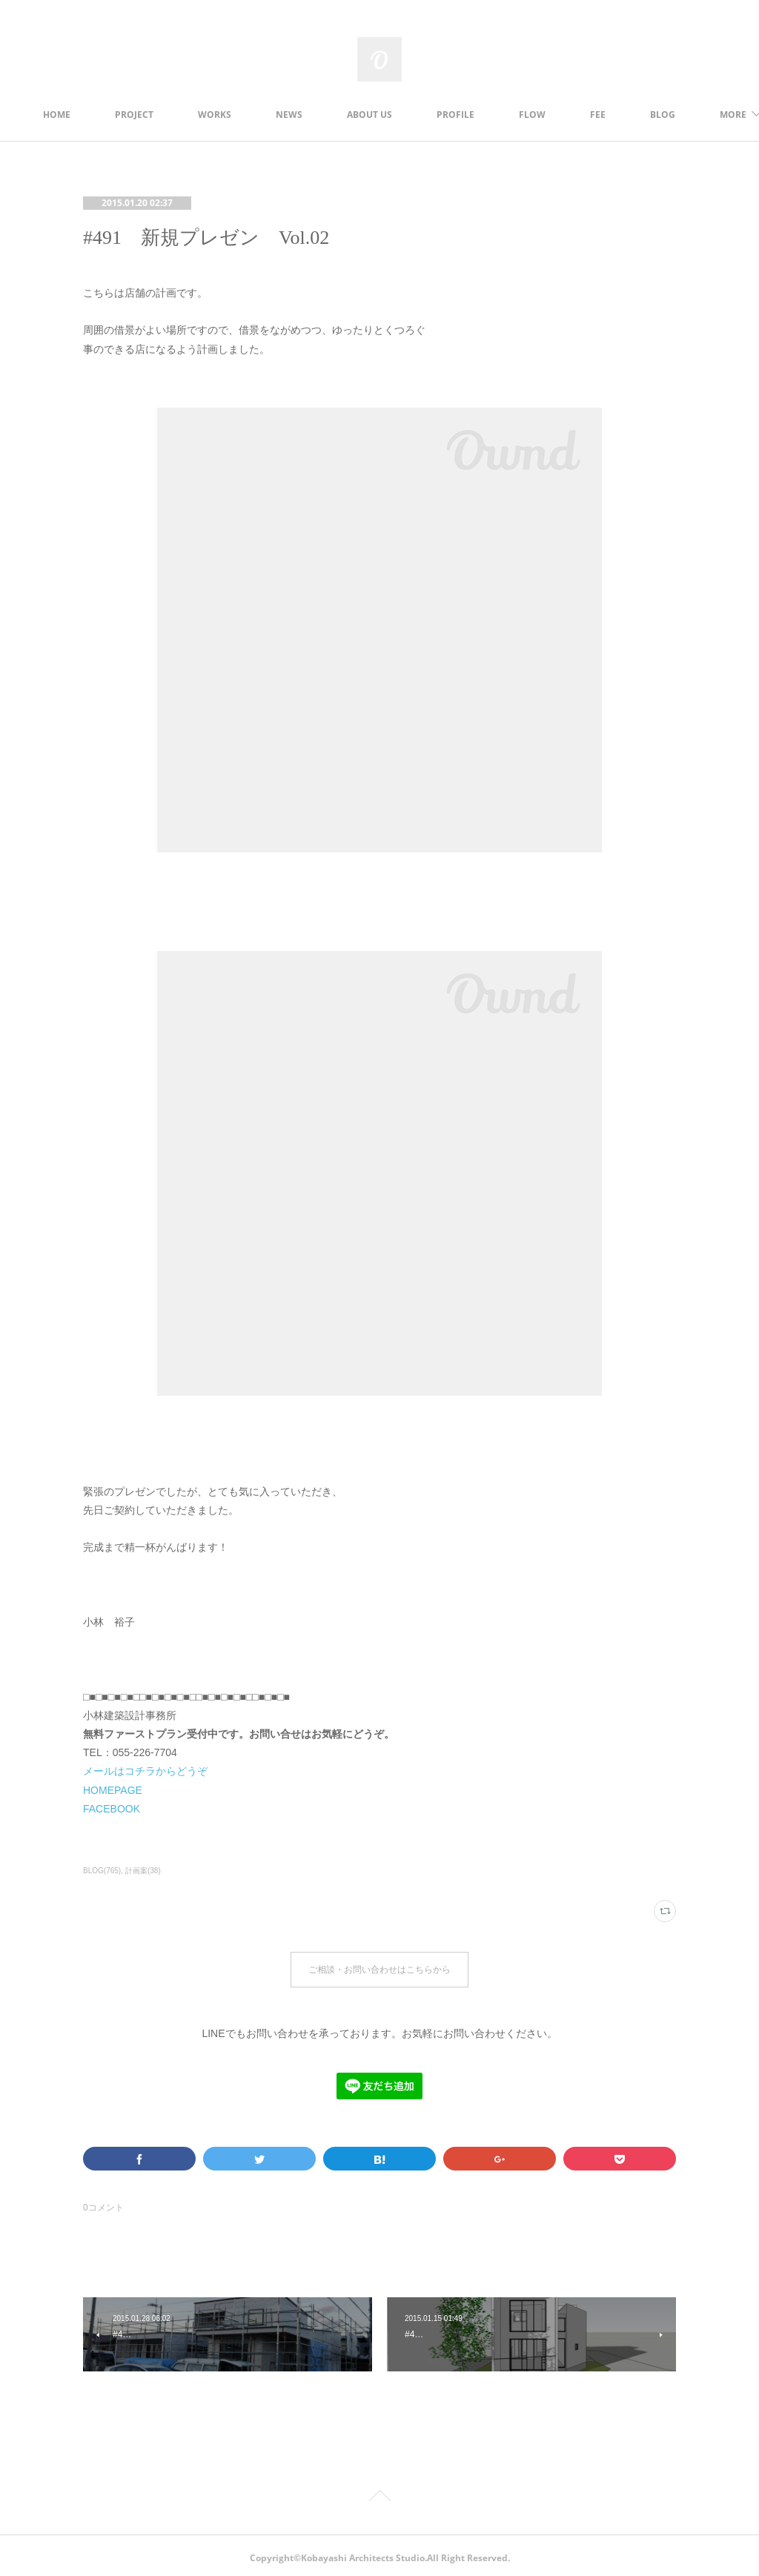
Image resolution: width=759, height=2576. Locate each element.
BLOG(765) (102, 1871)
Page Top (379, 2494)
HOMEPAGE (112, 1790)
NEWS (332, 114)
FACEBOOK (111, 1809)
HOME (99, 114)
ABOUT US (412, 114)
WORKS (257, 114)
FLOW (575, 114)
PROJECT (177, 114)
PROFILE (498, 114)
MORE (646, 114)
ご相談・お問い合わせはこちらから (379, 1967)
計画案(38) (143, 1871)
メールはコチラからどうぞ (145, 1771)
